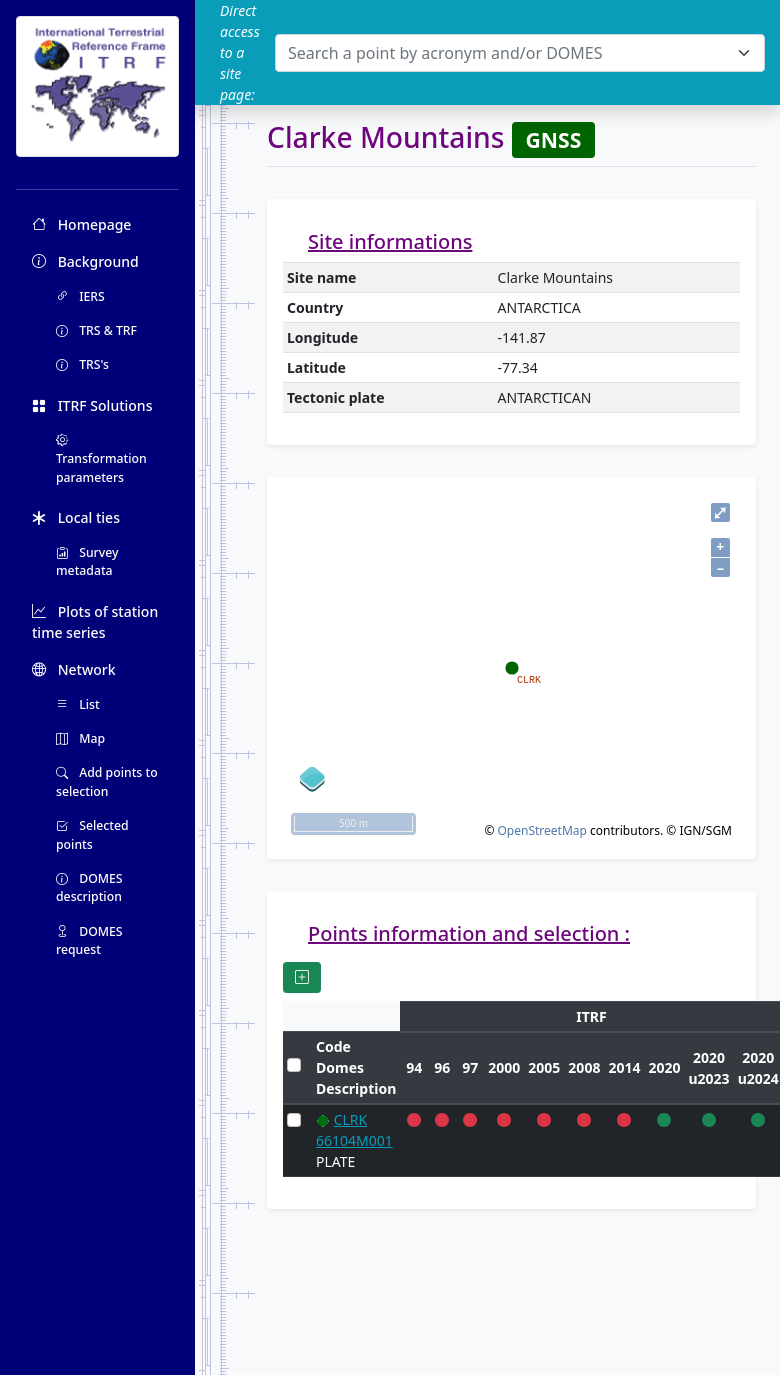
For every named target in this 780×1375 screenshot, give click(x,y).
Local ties (76, 517)
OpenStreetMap (541, 830)
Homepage (81, 224)
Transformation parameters (101, 459)
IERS (80, 296)
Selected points (92, 834)
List (78, 704)
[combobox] (520, 53)
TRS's (82, 364)
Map (80, 738)
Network (74, 669)
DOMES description (89, 887)
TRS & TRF (96, 330)
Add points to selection (107, 781)
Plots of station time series (95, 622)
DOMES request (89, 940)
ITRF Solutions (92, 405)
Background (85, 261)
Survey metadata (87, 561)
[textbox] (508, 53)
